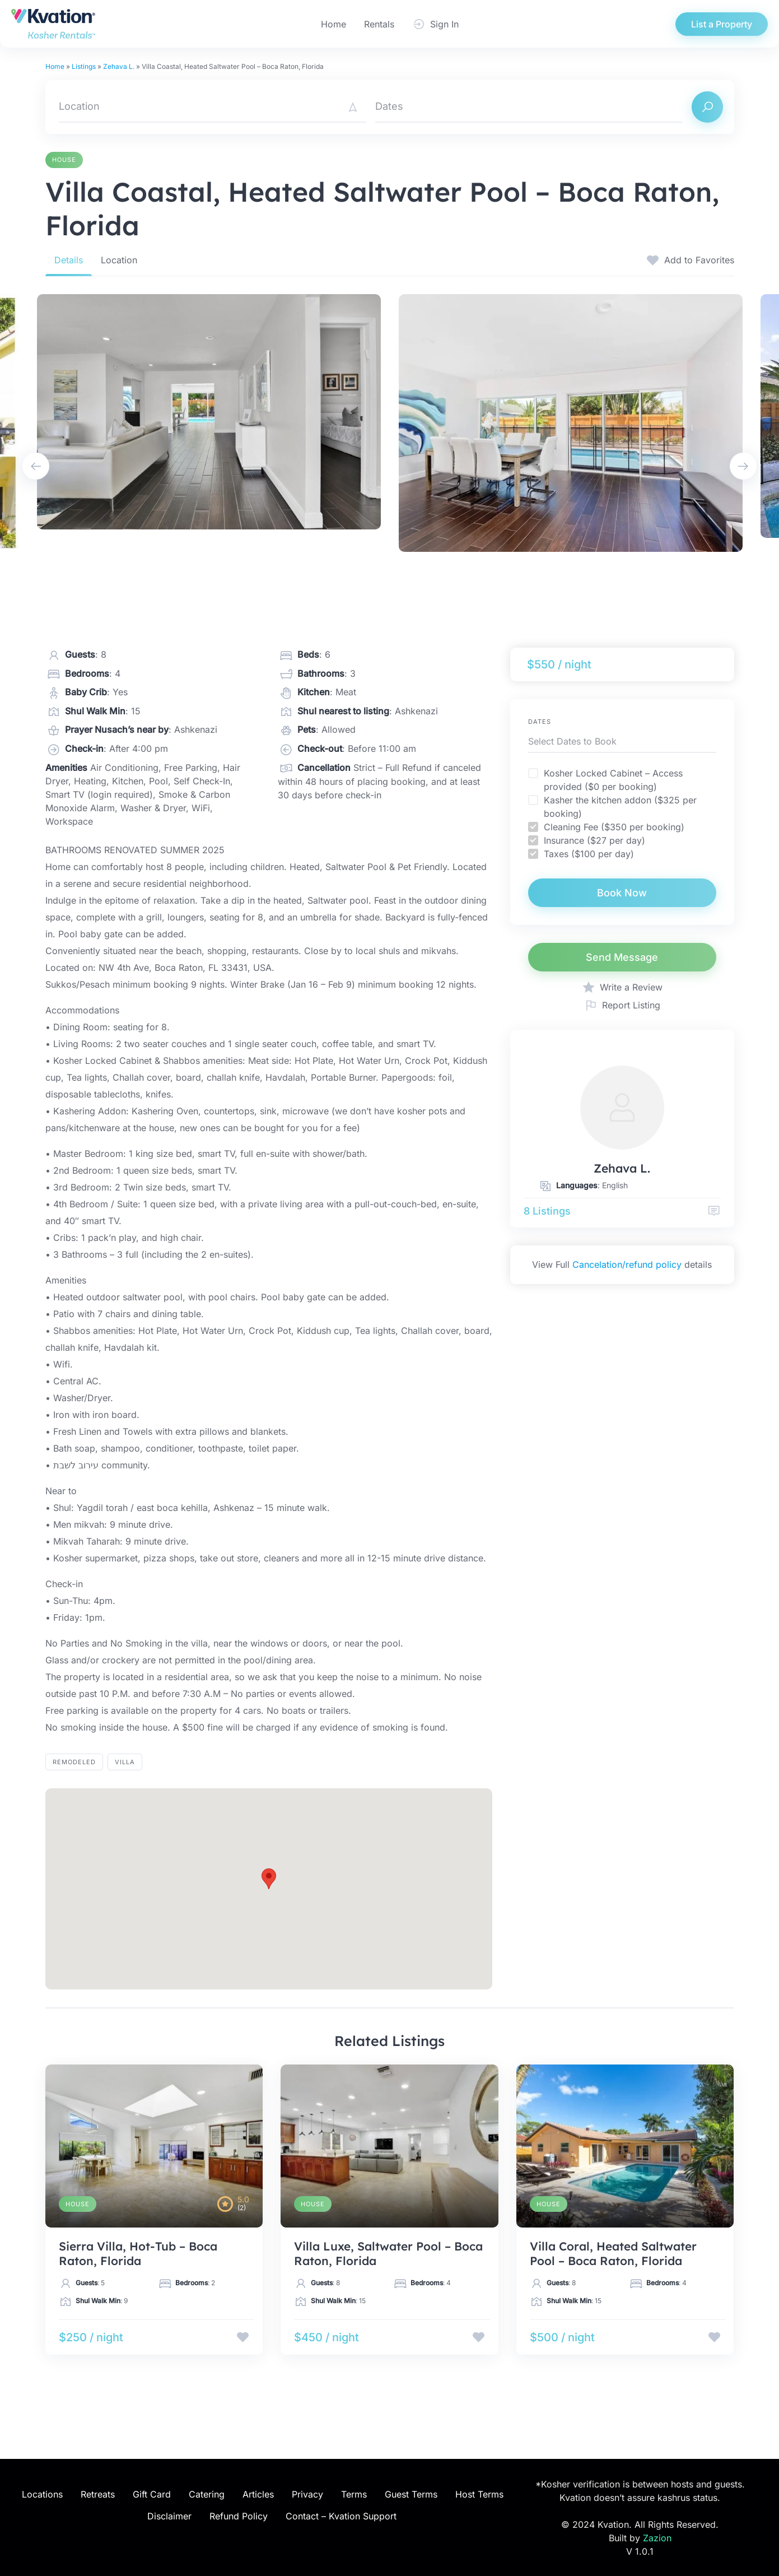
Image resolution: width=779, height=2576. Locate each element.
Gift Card (152, 2494)
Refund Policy (238, 2516)
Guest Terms (411, 2494)
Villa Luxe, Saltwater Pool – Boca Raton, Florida (388, 2253)
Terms (354, 2494)
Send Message (622, 957)
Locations (42, 2494)
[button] (269, 1878)
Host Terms (479, 2494)
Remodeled (74, 1762)
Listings (84, 66)
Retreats (98, 2494)
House (64, 160)
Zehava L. (118, 66)
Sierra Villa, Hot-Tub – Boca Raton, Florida (138, 2253)
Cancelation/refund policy (627, 1264)
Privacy (307, 2494)
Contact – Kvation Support (341, 2516)
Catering (207, 2494)
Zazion (657, 2538)
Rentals (379, 24)
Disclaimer (169, 2516)
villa (125, 1762)
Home (333, 24)
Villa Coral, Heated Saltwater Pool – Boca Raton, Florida (613, 2253)
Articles (258, 2494)
